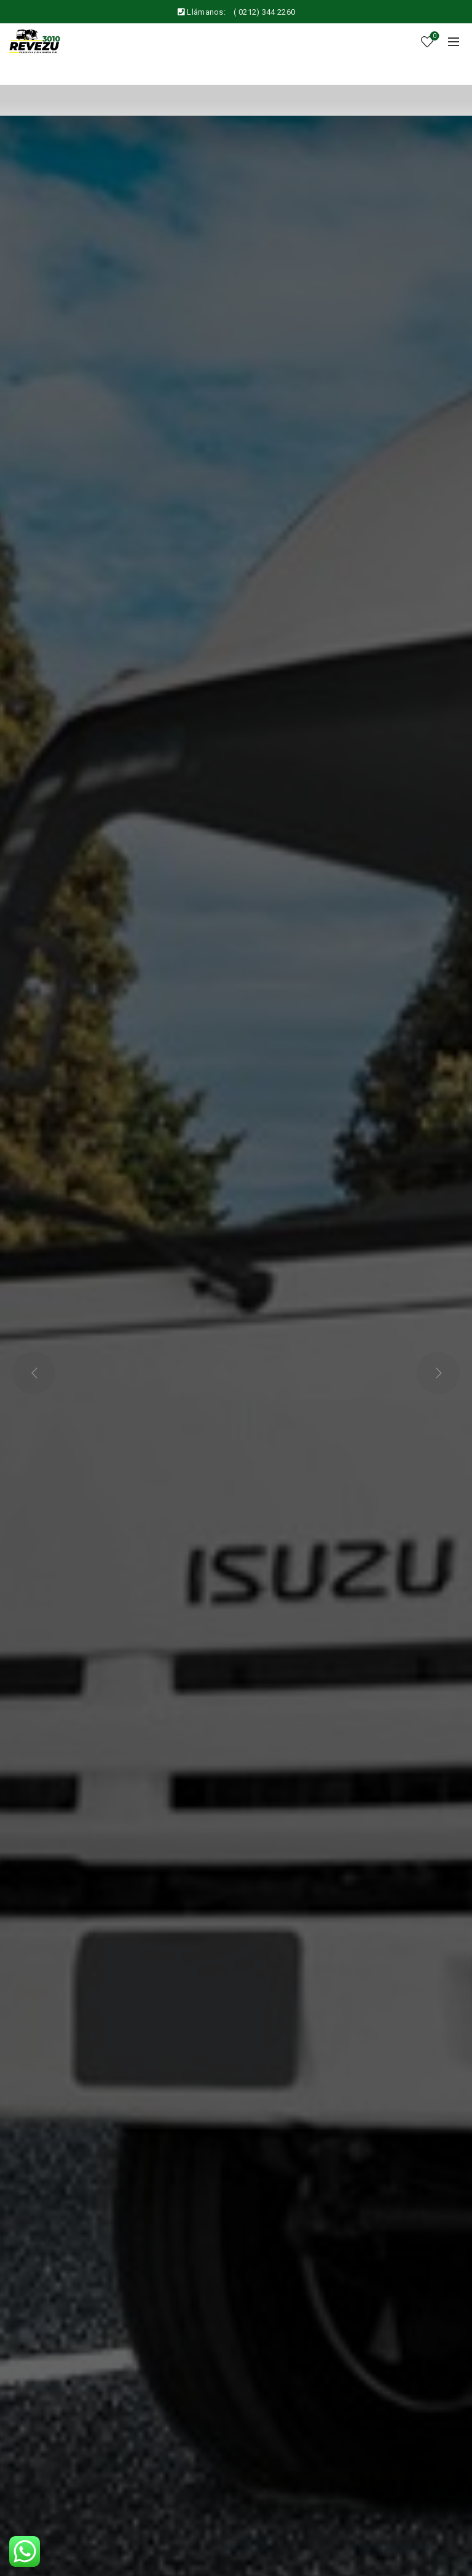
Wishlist (433, 37)
